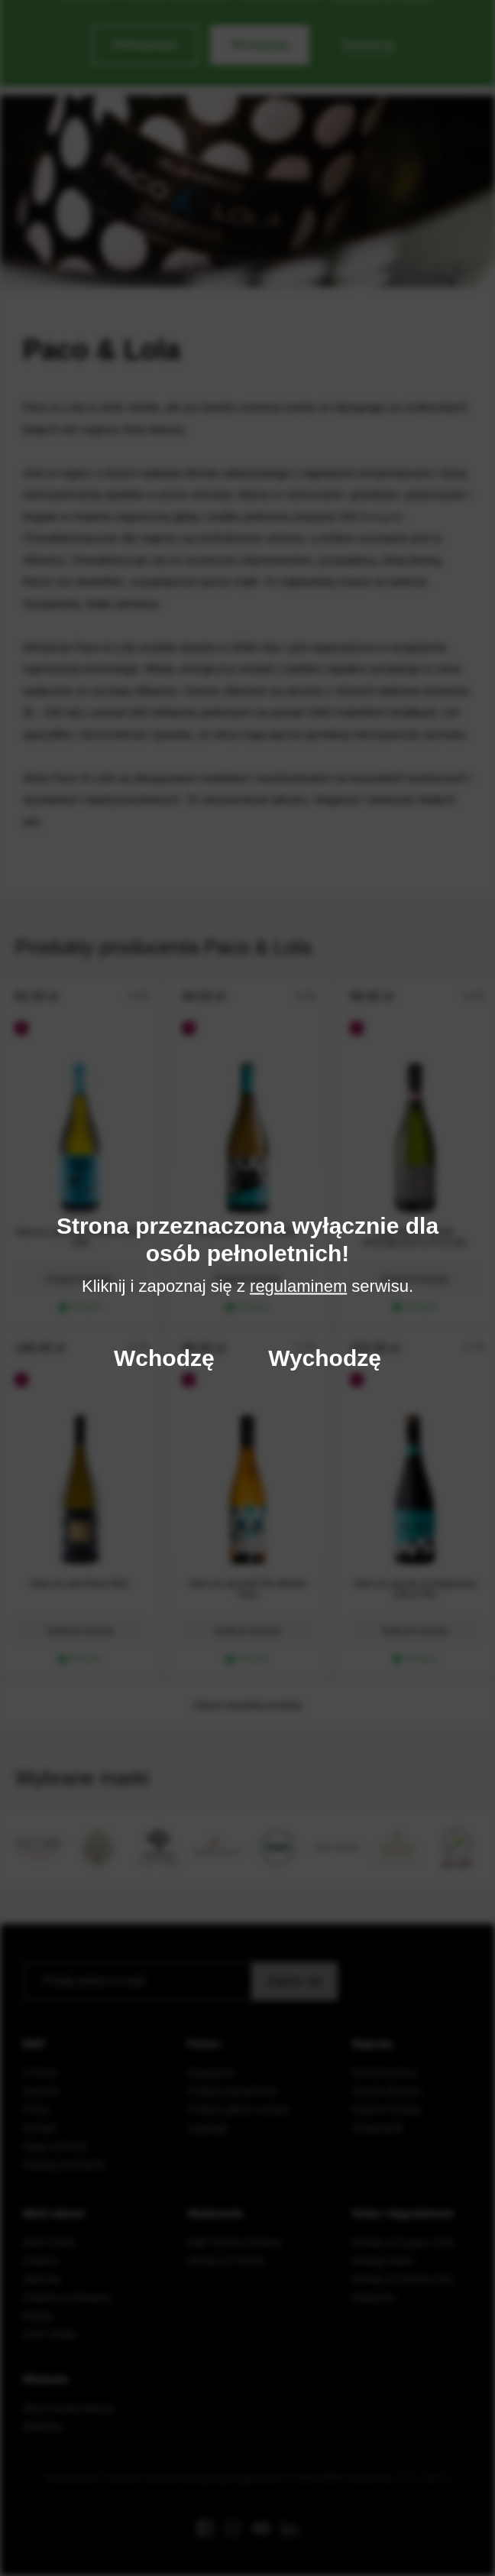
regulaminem (298, 1286)
